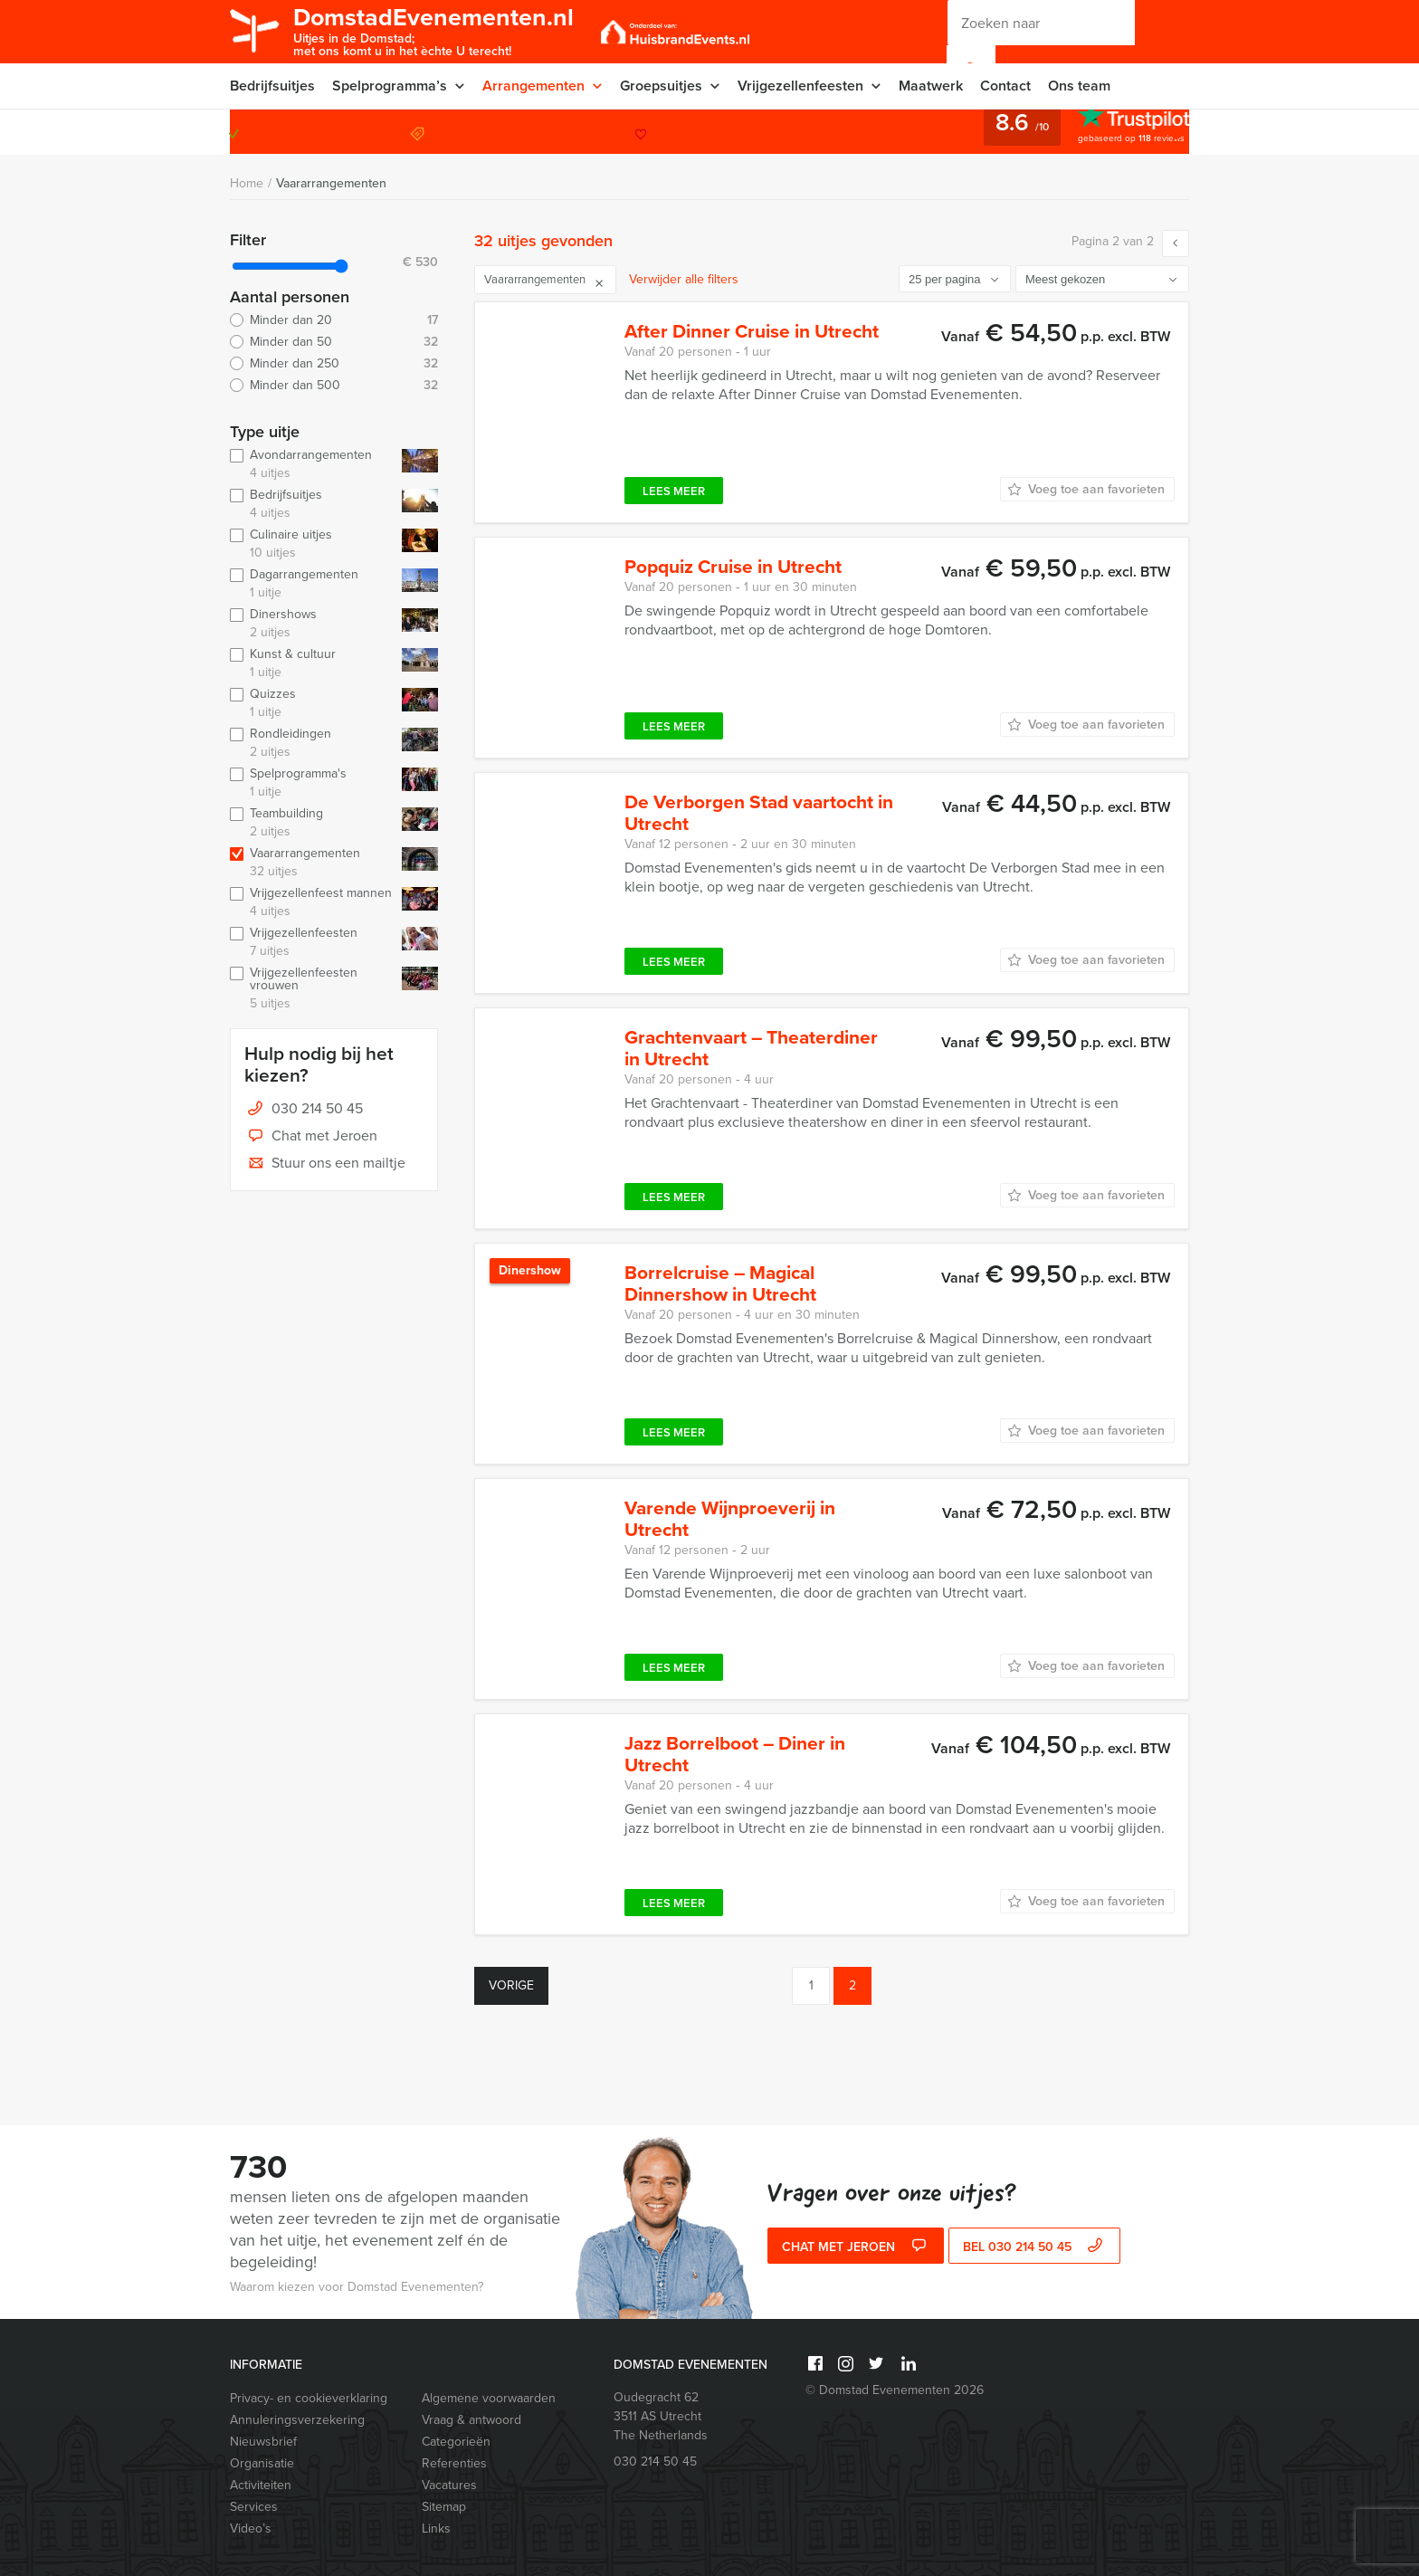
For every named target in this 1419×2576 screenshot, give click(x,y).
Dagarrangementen (312, 583)
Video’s (250, 2528)
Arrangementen (533, 85)
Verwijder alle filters (683, 279)
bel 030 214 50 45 (1035, 2247)
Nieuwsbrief (263, 2441)
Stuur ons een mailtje (324, 1164)
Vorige (511, 1985)
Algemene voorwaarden (489, 2398)
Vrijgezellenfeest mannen (312, 902)
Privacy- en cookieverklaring (308, 2398)
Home (246, 183)
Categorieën (456, 2441)
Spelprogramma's (312, 783)
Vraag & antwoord (471, 2419)
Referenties (454, 2463)
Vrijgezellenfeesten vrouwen (312, 988)
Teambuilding (312, 822)
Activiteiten (260, 2485)
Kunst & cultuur (312, 663)
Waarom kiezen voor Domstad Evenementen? (356, 2286)
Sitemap (444, 2506)
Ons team (1079, 85)
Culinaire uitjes (312, 544)
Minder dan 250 (334, 364)
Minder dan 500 (334, 385)
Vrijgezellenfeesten (800, 85)
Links (436, 2528)
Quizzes (312, 703)
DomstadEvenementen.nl (434, 30)
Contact (1005, 85)
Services (254, 2506)
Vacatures (449, 2485)
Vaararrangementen (331, 183)
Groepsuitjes (661, 85)
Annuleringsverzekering (297, 2419)
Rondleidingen (312, 743)
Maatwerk (931, 85)
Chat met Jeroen (310, 1137)
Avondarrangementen (312, 464)
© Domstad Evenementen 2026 (894, 2389)
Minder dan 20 (334, 320)
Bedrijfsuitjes (272, 85)
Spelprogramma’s (389, 85)
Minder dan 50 (334, 342)
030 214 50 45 (1116, 131)
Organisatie (262, 2463)
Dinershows (312, 623)
